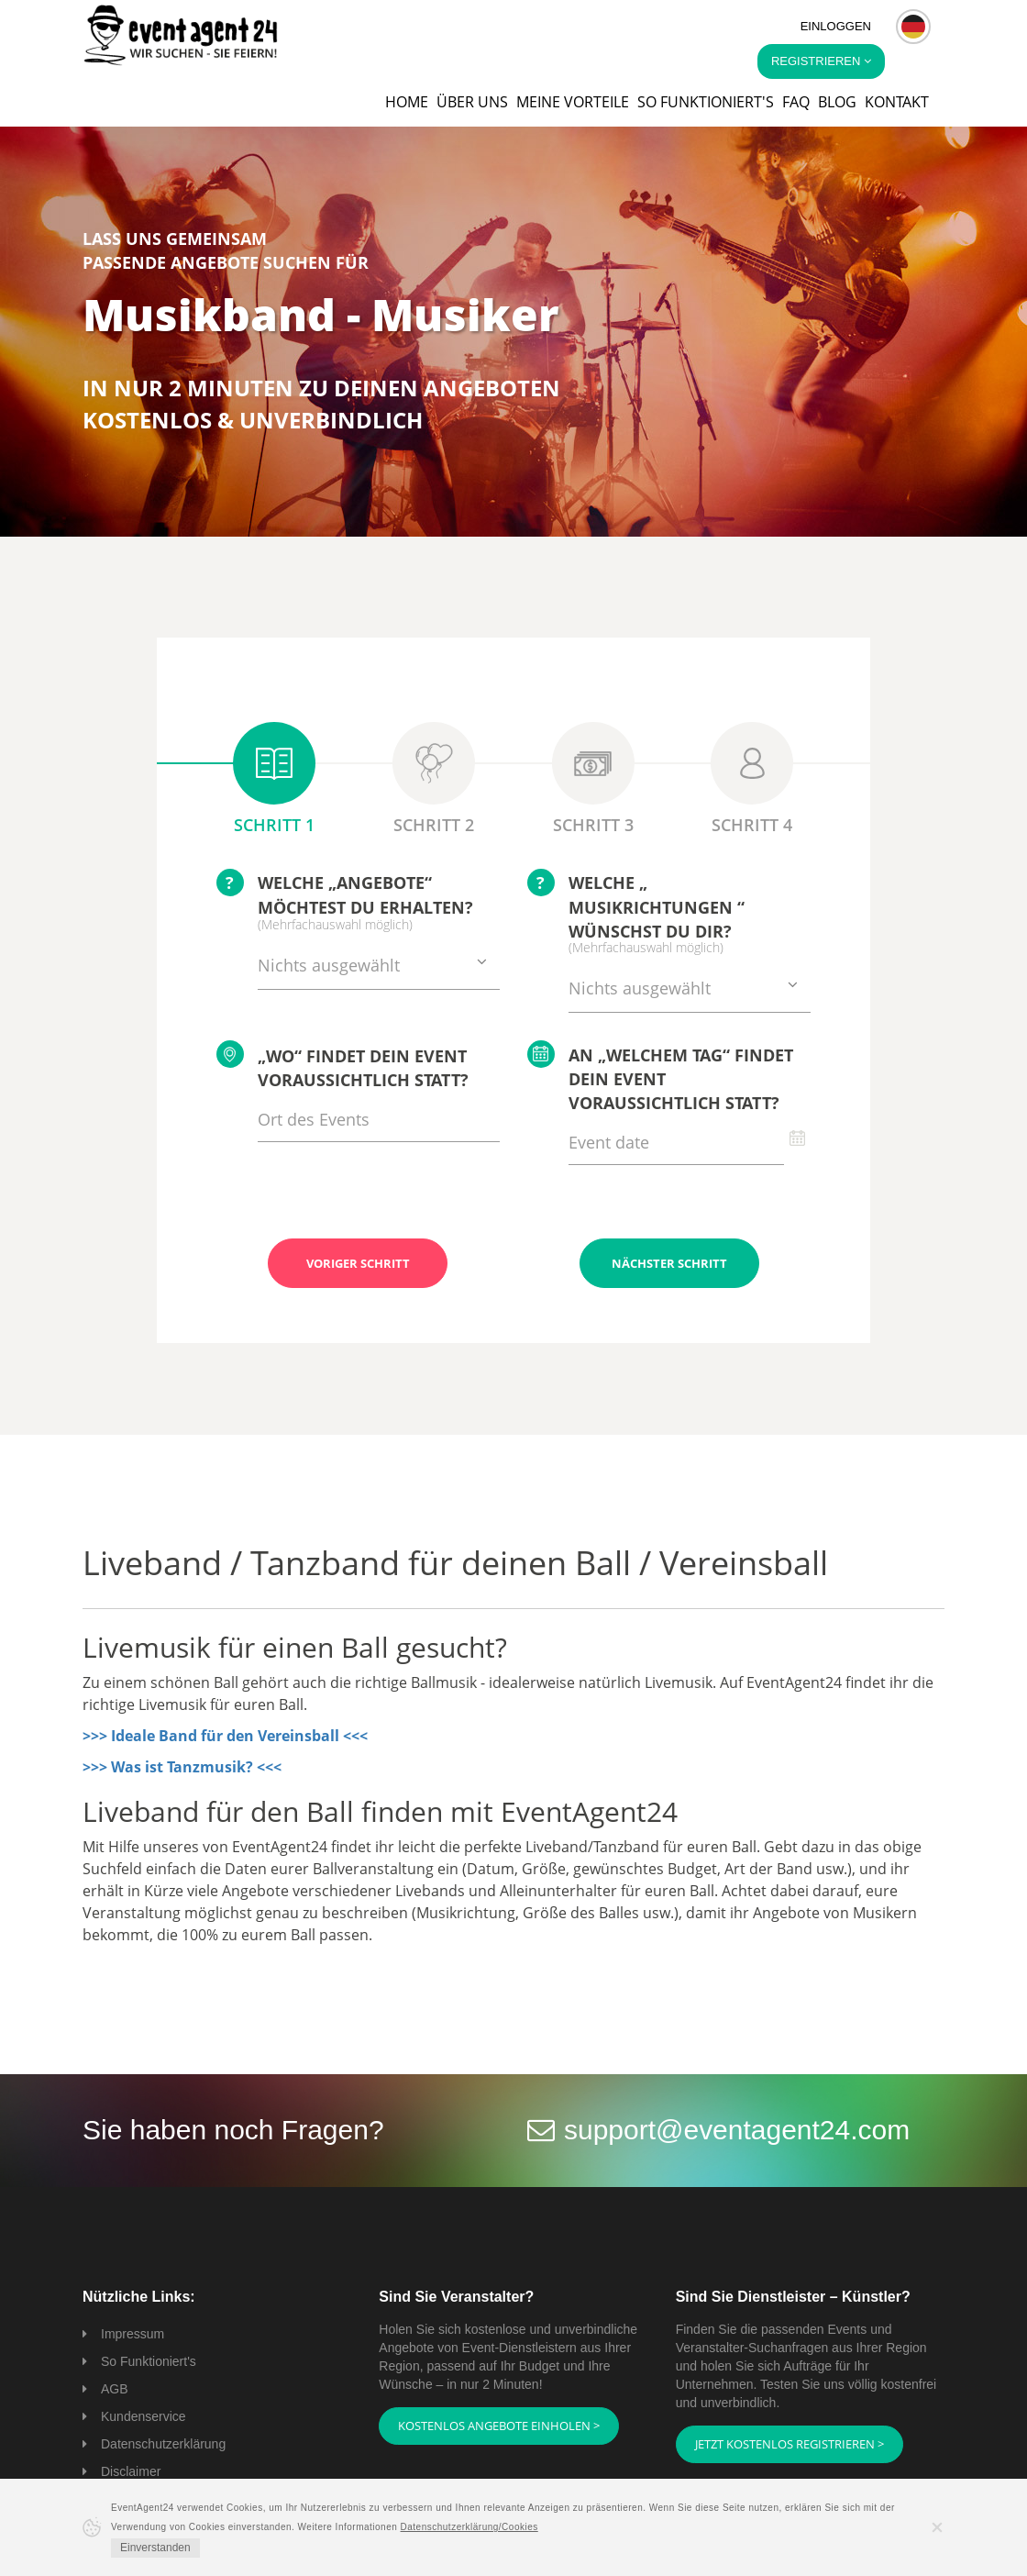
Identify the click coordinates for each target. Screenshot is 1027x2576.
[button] (913, 26)
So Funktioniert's (148, 2361)
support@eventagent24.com (737, 2130)
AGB (114, 2389)
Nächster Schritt (669, 1263)
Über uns (472, 102)
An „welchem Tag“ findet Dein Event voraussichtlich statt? (660, 1077)
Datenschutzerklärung (163, 2444)
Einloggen (836, 26)
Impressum (132, 2333)
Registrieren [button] (821, 61)
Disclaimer (130, 2471)
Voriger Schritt (358, 1263)
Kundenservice (143, 2416)
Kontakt (897, 102)
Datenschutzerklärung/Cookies (469, 2527)
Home (406, 102)
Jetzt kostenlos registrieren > (789, 2444)
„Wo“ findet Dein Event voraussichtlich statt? (342, 1065)
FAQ (796, 102)
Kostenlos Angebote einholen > (499, 2425)
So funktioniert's (705, 102)
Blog (837, 102)
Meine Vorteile (572, 102)
